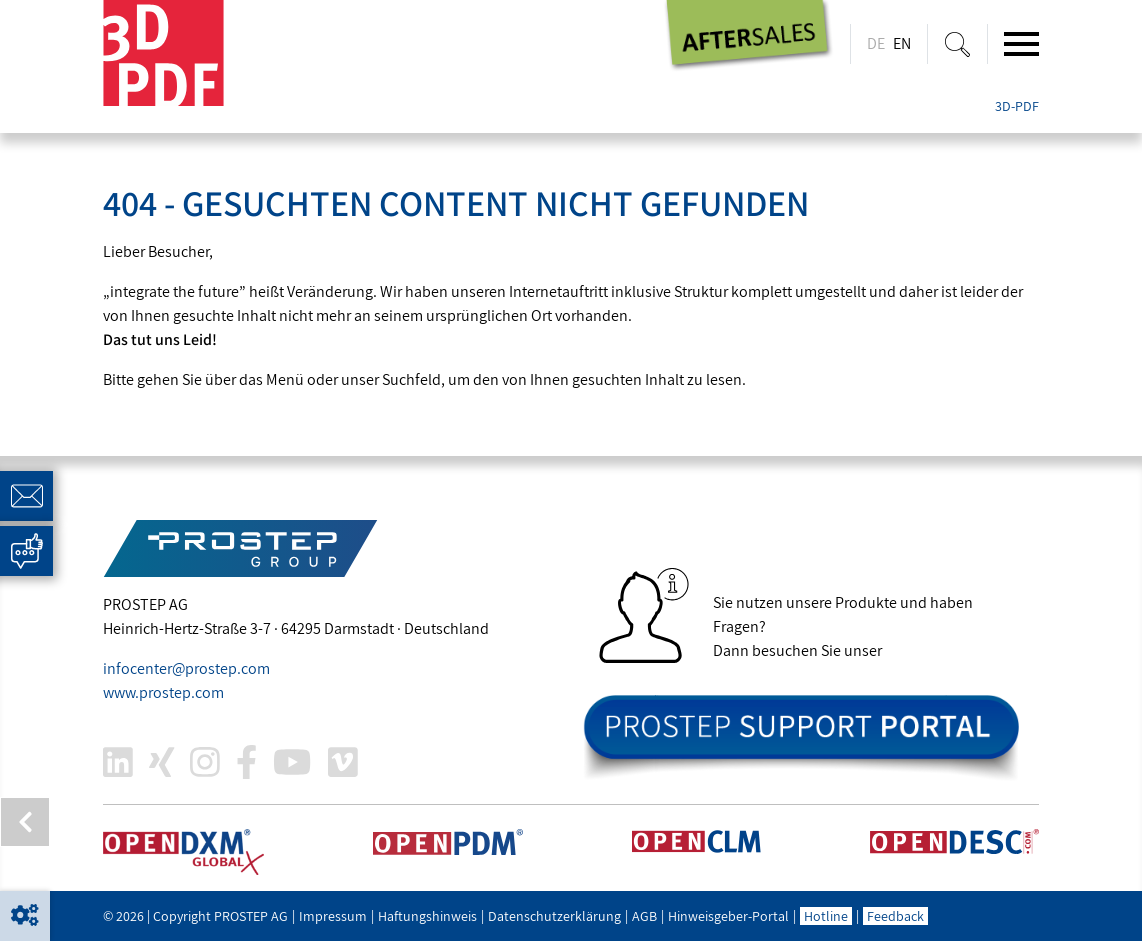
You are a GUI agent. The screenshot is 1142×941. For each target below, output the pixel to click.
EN (902, 43)
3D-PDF (1017, 106)
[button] (25, 916)
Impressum (333, 916)
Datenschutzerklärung (554, 916)
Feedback (895, 916)
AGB (644, 916)
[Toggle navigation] (1021, 44)
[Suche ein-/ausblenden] (957, 44)
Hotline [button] (826, 916)
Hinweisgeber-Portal (728, 916)
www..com (163, 692)
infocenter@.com (186, 668)
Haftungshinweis (427, 916)
